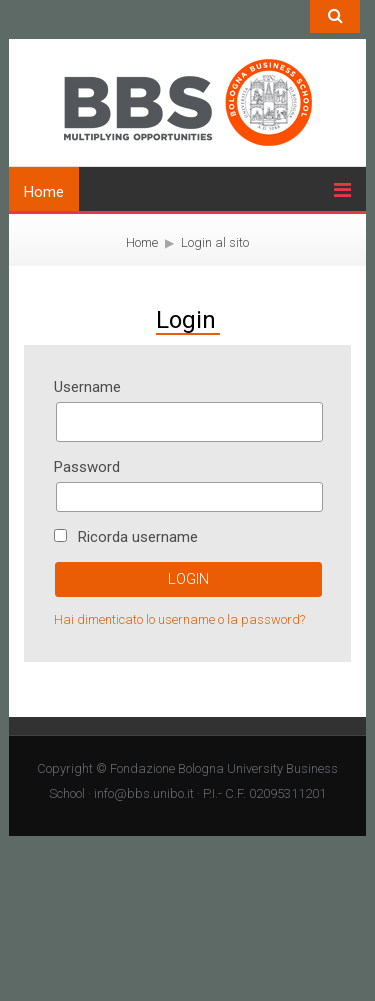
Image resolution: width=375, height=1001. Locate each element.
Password (87, 467)
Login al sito (215, 242)
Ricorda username (138, 537)
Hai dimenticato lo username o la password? (179, 619)
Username (87, 387)
